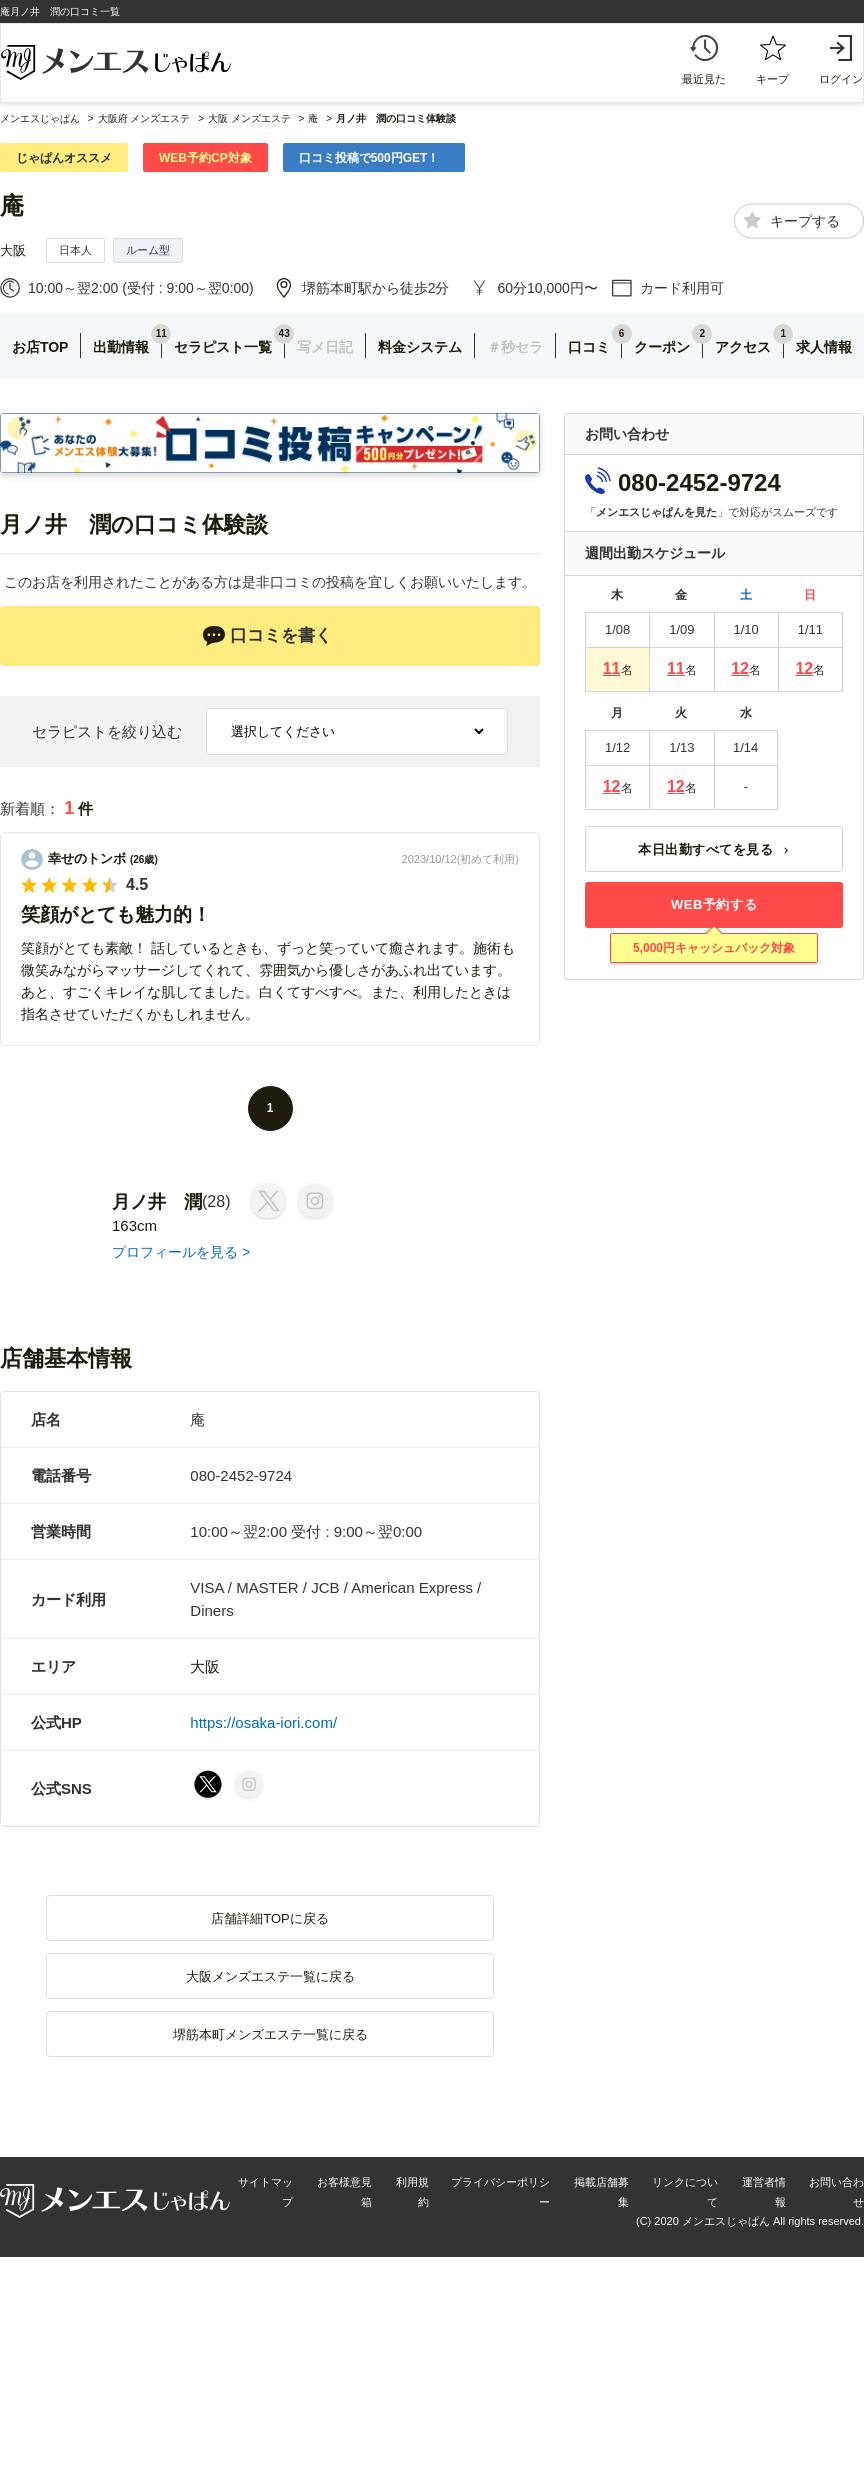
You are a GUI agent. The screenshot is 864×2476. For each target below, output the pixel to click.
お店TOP (40, 347)
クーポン (662, 347)
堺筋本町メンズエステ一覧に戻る (270, 2034)
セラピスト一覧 (223, 347)
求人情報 (824, 347)
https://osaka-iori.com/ (263, 1722)
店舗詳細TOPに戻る (270, 1918)
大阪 (13, 250)
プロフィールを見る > (181, 1252)
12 (740, 668)
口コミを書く (267, 636)
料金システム (420, 347)
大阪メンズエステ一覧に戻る (270, 1976)
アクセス (743, 347)
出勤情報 (121, 347)
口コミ (589, 347)
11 (612, 668)
